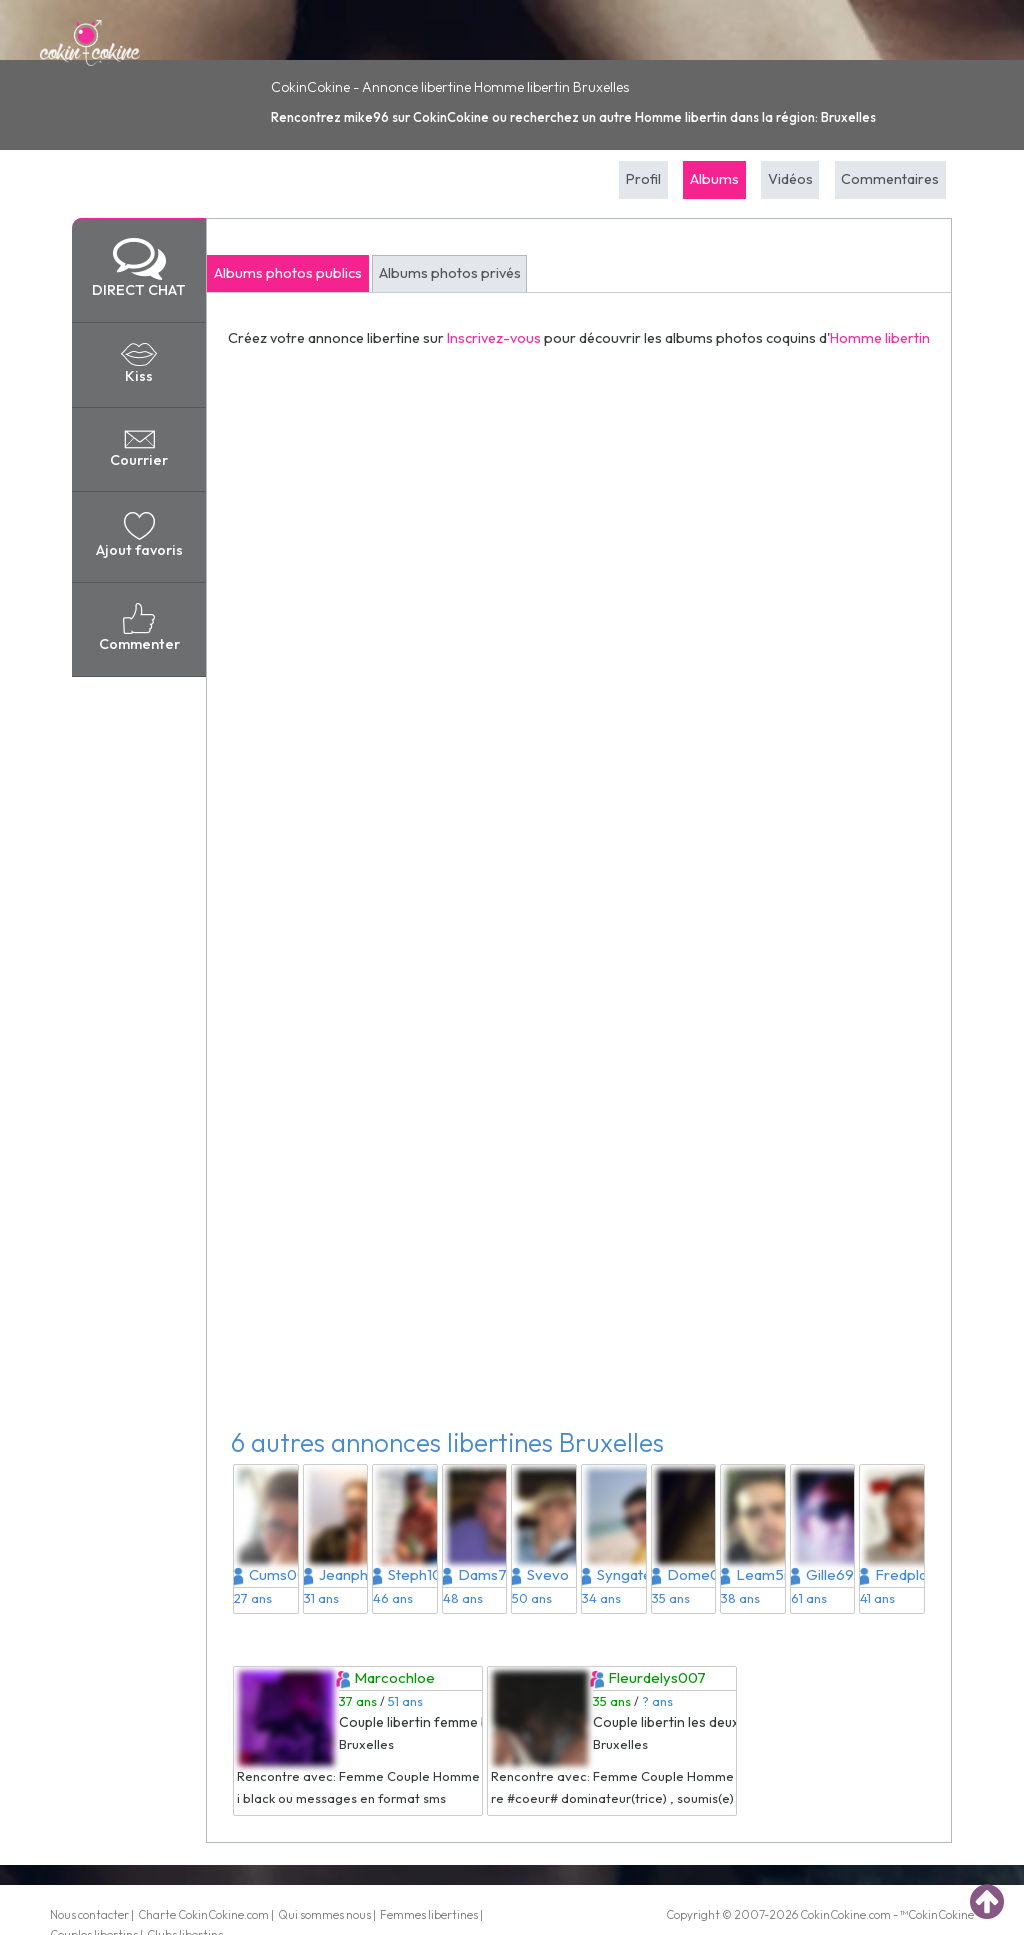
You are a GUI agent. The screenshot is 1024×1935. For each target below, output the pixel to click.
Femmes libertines (429, 1914)
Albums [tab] (714, 179)
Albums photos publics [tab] (288, 273)
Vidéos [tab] (790, 179)
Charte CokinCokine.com (203, 1914)
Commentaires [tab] (890, 179)
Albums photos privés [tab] (450, 273)
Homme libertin (880, 338)
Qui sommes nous (324, 1914)
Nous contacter (89, 1914)
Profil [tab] (643, 179)
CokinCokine (833, 1914)
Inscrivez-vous (494, 338)
